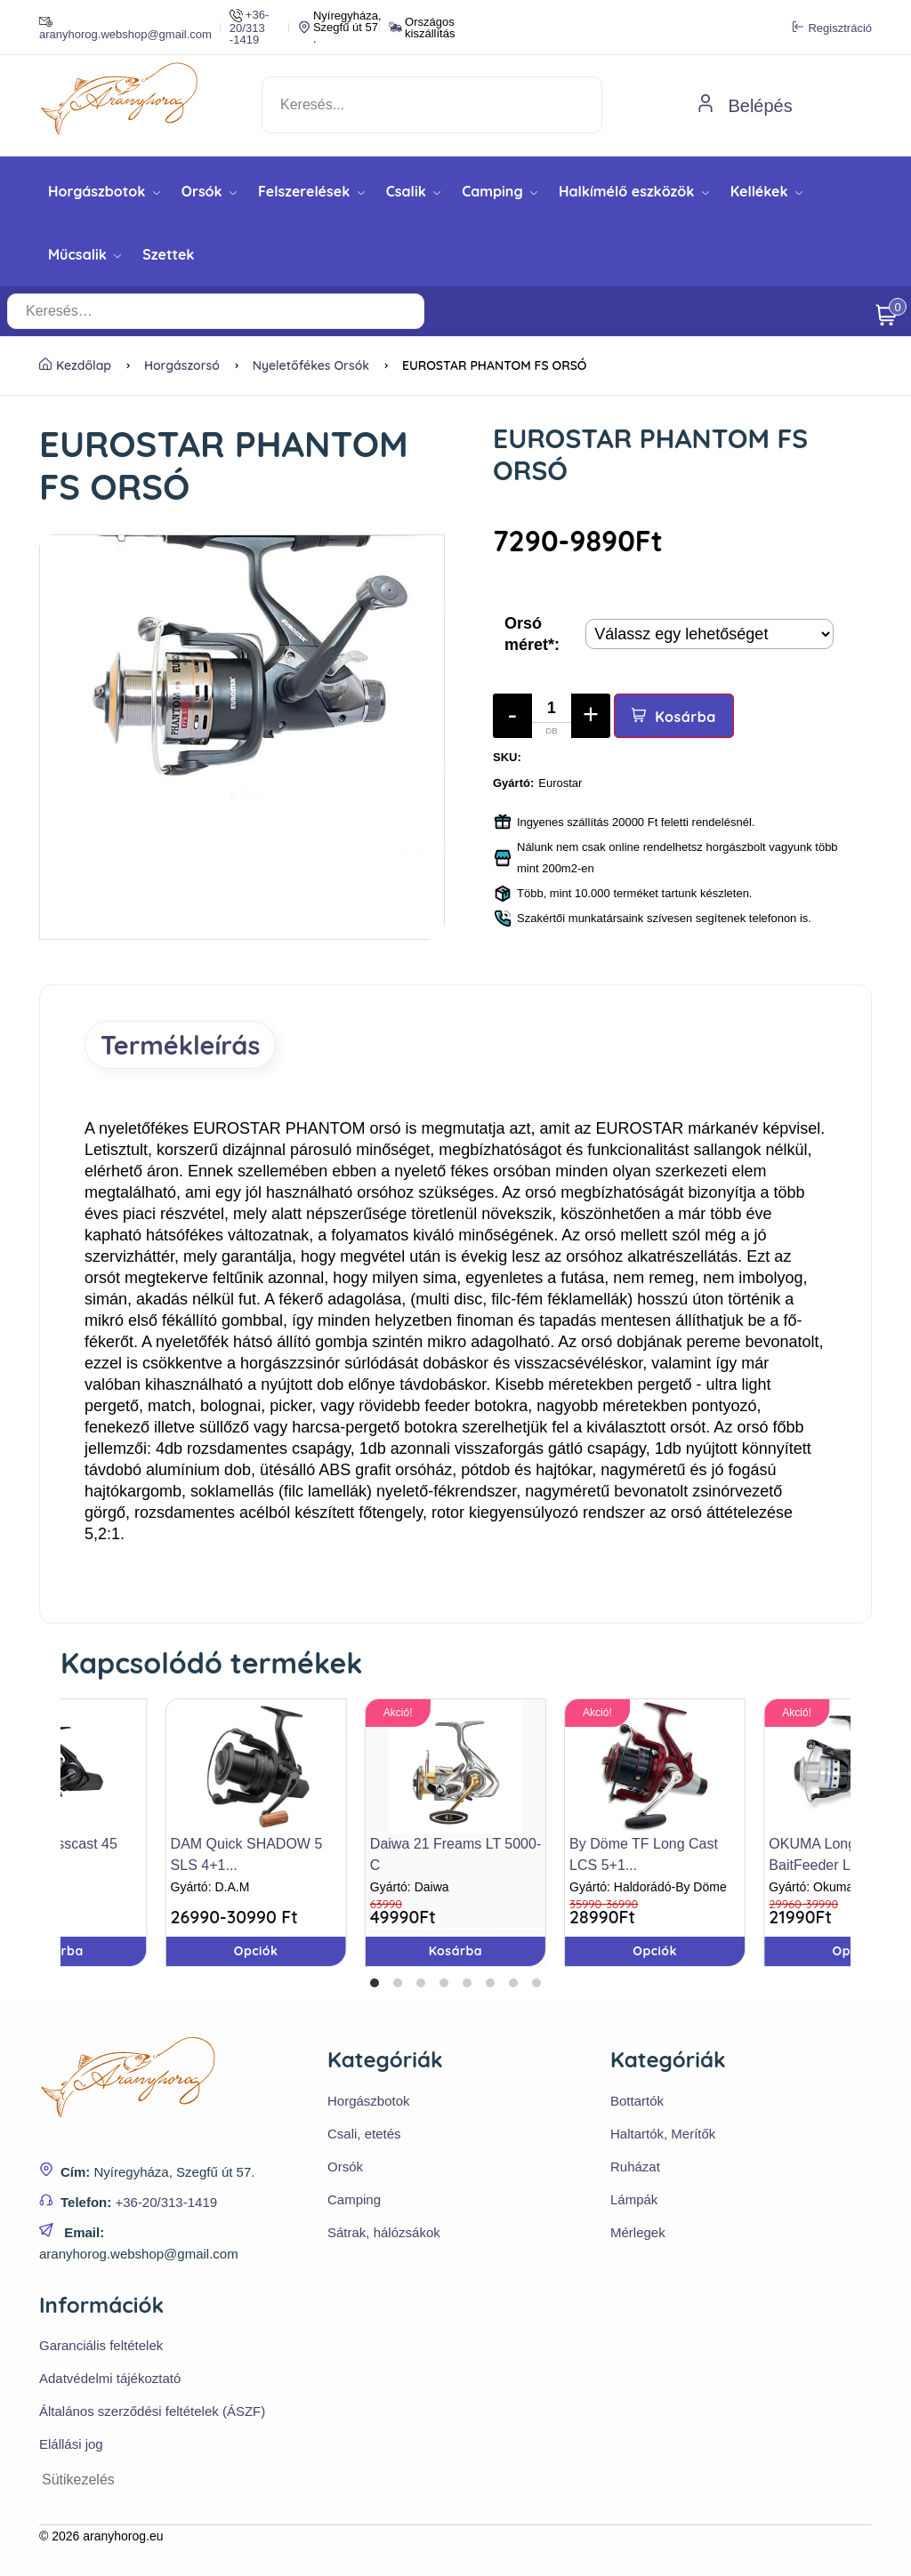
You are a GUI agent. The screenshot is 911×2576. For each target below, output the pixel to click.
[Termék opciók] (709, 634)
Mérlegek (637, 2234)
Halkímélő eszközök (634, 191)
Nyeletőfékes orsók (311, 365)
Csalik (413, 191)
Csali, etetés (364, 2135)
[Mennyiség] (551, 716)
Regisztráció (832, 27)
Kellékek (766, 191)
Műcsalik (84, 254)
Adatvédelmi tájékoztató (110, 2380)
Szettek (168, 254)
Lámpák (633, 2201)
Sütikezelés (78, 2482)
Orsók (209, 191)
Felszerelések (311, 191)
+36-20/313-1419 (166, 2203)
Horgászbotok (104, 191)
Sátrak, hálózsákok (383, 2234)
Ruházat (635, 2168)
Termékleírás (186, 1046)
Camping (499, 191)
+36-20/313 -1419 (249, 27)
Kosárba (675, 717)
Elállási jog (71, 2446)
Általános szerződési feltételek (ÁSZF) (152, 2413)
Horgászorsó (182, 365)
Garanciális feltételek (101, 2347)
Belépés (745, 106)
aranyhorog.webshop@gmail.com (125, 27)
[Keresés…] (326, 311)
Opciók (655, 1954)
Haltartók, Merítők (662, 2135)
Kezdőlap (75, 365)
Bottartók (637, 2102)
